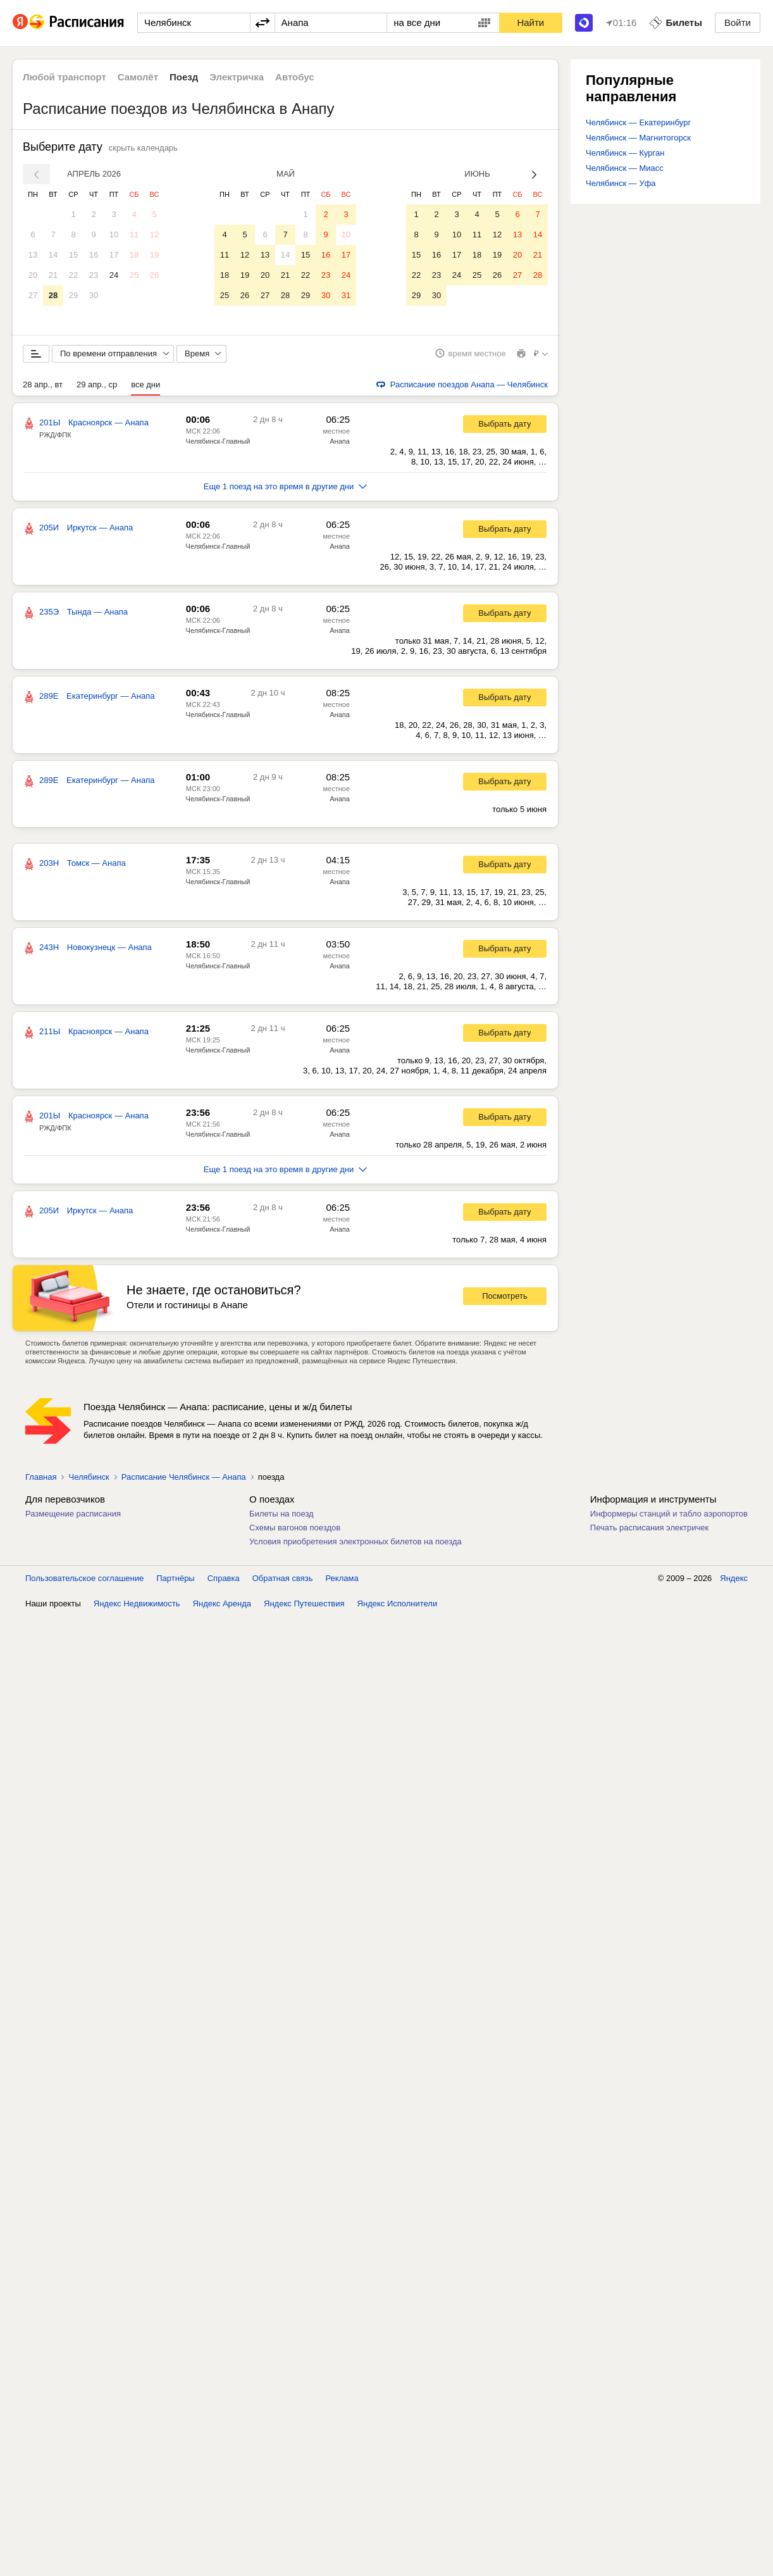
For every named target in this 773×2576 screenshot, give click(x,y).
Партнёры (175, 1579)
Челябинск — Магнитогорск (638, 137)
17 (113, 254)
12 (154, 234)
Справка (223, 1579)
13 (32, 254)
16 (93, 254)
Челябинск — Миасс (625, 168)
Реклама (342, 1579)
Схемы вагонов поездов (294, 1528)
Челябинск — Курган (625, 153)
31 (346, 295)
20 (32, 275)
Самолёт (138, 77)
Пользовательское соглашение (84, 1579)
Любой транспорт (64, 77)
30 (93, 295)
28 (53, 295)
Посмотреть (505, 1297)
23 (93, 275)
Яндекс (734, 1579)
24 (113, 275)
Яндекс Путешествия (304, 1604)
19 (154, 254)
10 (113, 234)
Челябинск (88, 1477)
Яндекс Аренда (222, 1604)
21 (53, 275)
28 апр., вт (43, 385)
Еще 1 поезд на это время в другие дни (286, 487)
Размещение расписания (73, 1514)
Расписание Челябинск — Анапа (183, 1477)
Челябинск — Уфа (621, 183)
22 (73, 275)
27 (32, 295)
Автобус (294, 77)
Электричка (236, 77)
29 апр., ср (97, 385)
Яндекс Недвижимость (137, 1604)
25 (134, 275)
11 (134, 234)
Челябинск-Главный (218, 442)
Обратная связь (282, 1579)
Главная (40, 1477)
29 (73, 295)
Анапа (340, 442)
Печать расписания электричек (649, 1528)
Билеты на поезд (281, 1514)
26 (154, 275)
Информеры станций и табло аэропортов (669, 1514)
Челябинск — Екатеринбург (638, 122)
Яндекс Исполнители (397, 1604)
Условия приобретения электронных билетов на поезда (355, 1542)
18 (134, 254)
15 (73, 254)
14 (53, 254)
